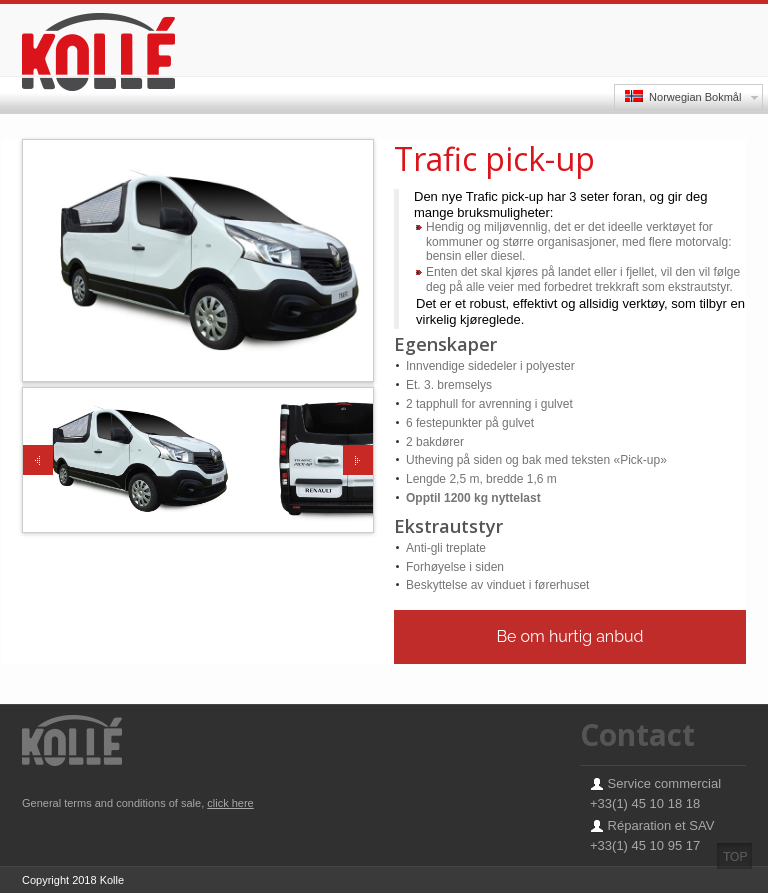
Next (358, 460)
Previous (38, 460)
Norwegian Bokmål (683, 96)
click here (230, 803)
